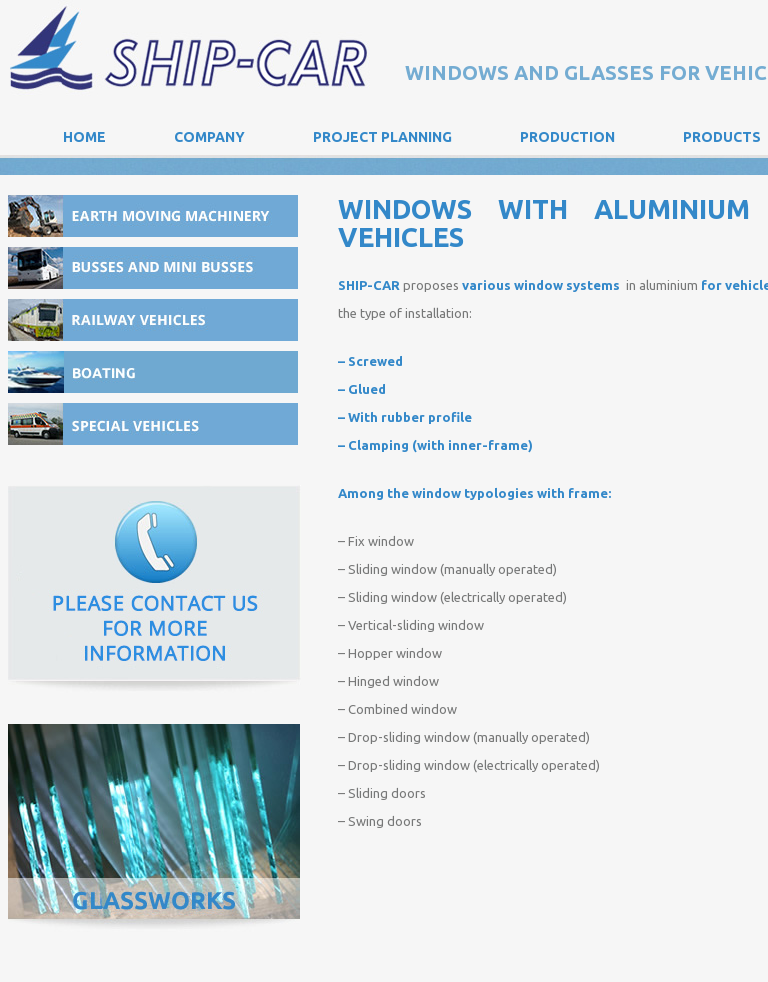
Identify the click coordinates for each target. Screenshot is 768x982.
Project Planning (382, 137)
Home (84, 137)
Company (209, 137)
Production (567, 137)
